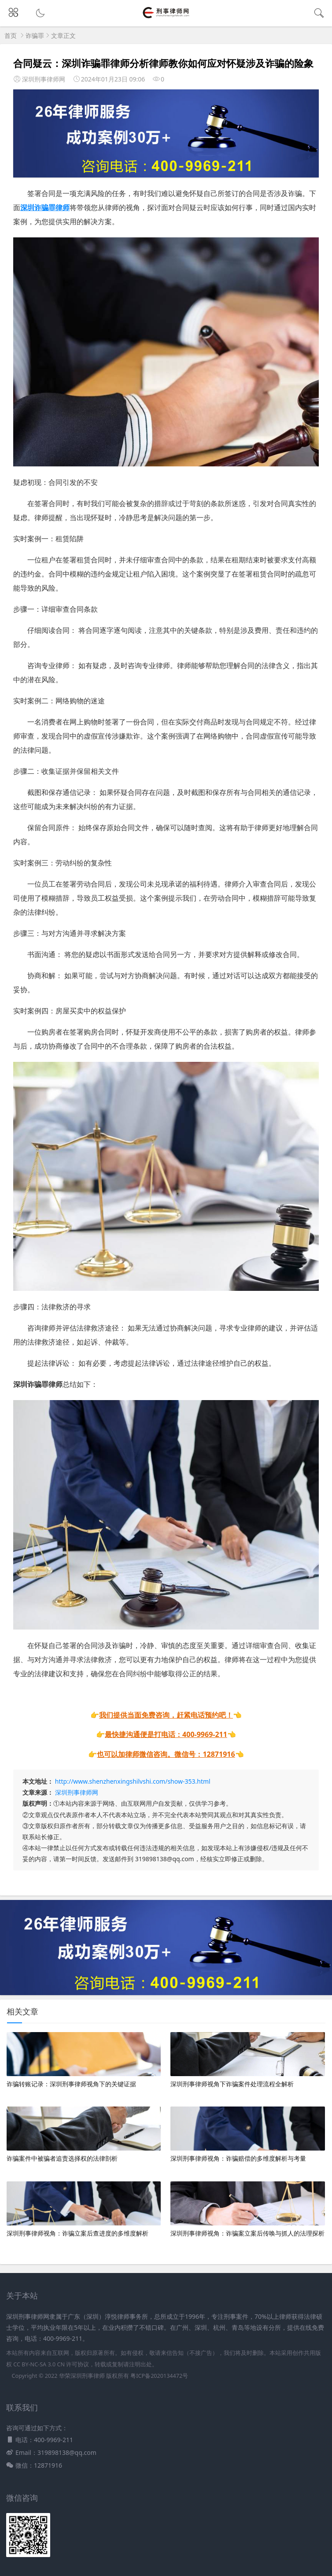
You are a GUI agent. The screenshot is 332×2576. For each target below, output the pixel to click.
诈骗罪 (35, 35)
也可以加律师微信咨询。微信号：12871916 (166, 1754)
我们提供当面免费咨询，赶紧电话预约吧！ (166, 1715)
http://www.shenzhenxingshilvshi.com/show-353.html (132, 1781)
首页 (10, 35)
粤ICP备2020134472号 (159, 2376)
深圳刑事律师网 (76, 1792)
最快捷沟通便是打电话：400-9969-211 (166, 1734)
